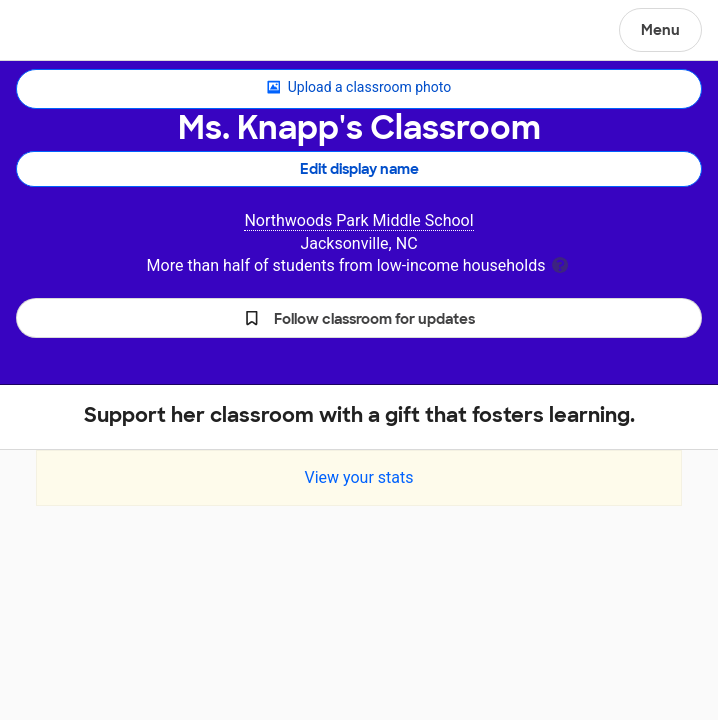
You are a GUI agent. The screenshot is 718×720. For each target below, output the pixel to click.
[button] (359, 318)
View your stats (358, 477)
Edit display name (359, 169)
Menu (660, 30)
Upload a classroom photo (359, 88)
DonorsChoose (63, 32)
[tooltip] (560, 263)
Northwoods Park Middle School (358, 220)
